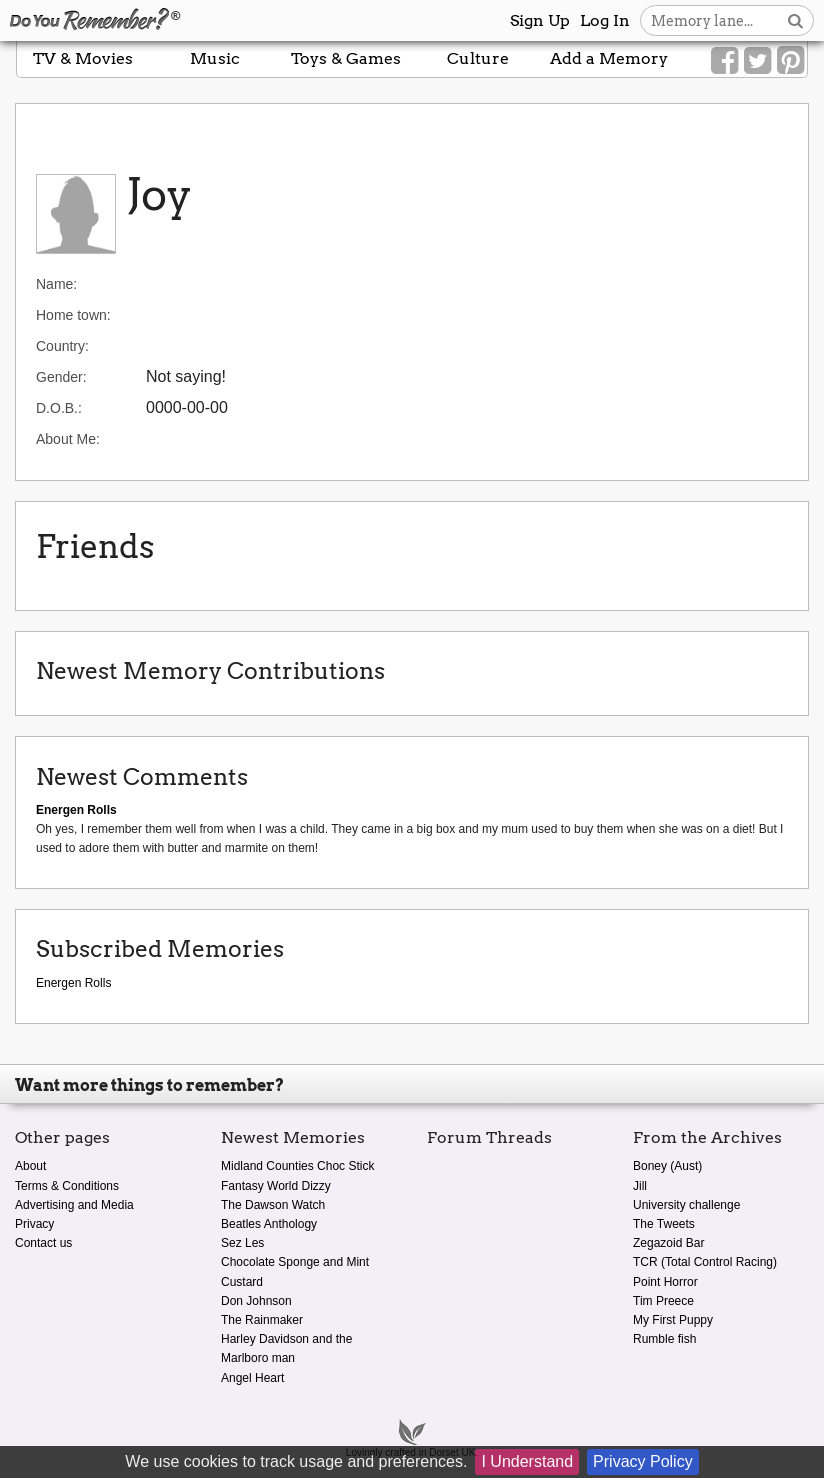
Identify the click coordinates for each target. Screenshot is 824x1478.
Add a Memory (609, 58)
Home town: (73, 315)
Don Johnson (256, 1301)
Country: (62, 346)
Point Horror (665, 1282)
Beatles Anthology (269, 1224)
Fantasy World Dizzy (276, 1186)
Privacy (34, 1224)
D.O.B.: (59, 408)
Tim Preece (663, 1301)
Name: (56, 284)
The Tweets (664, 1224)
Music (215, 58)
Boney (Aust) (667, 1166)
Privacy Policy (643, 1461)
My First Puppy (673, 1320)
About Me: (68, 439)
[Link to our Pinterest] (790, 61)
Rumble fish (664, 1339)
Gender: (61, 377)
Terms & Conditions (67, 1186)
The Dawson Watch (273, 1205)
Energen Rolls (73, 983)
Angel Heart (252, 1378)
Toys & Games (346, 58)
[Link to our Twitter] (757, 61)
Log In (605, 20)
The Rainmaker (262, 1320)
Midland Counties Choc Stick (297, 1166)
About (30, 1166)
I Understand (527, 1461)
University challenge (686, 1205)
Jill (640, 1186)
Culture (478, 58)
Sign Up (540, 20)
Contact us (43, 1243)
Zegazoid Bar (668, 1243)
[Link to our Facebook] (724, 61)
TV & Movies (83, 58)
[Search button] (795, 20)
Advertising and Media (74, 1205)
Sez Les (242, 1243)
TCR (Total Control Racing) (705, 1262)
